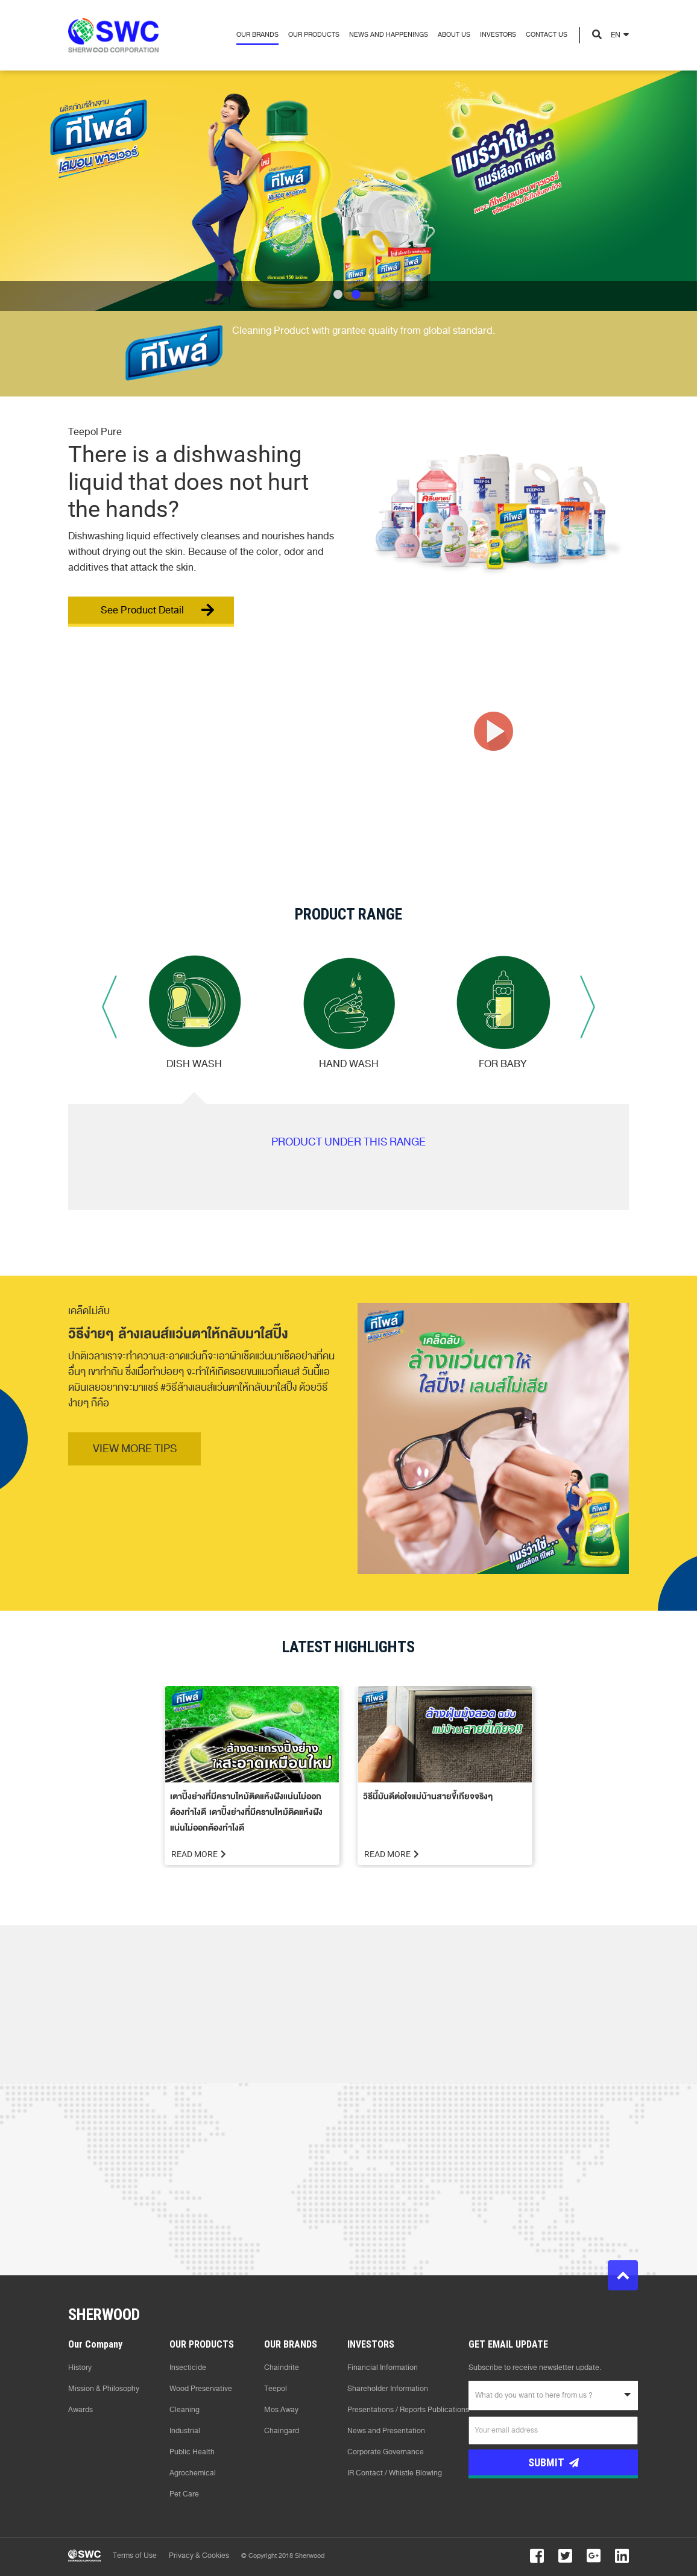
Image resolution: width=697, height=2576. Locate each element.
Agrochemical (192, 2473)
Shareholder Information (387, 2389)
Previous (109, 1007)
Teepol (275, 2389)
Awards (80, 2410)
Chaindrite (281, 2367)
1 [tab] (337, 294)
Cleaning (184, 2410)
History (80, 2367)
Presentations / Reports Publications (408, 2410)
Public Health (192, 2452)
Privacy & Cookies (199, 2555)
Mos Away (281, 2410)
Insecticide (187, 2367)
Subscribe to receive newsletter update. (534, 2367)
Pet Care (184, 2494)
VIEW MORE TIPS (135, 1449)
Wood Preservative (200, 2389)
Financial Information (382, 2367)
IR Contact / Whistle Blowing (394, 2473)
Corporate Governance (385, 2452)
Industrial (184, 2431)
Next (587, 1007)
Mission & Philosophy (103, 2389)
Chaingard (281, 2431)
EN (615, 35)
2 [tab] (356, 294)
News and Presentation (386, 2431)
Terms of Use (135, 2555)
